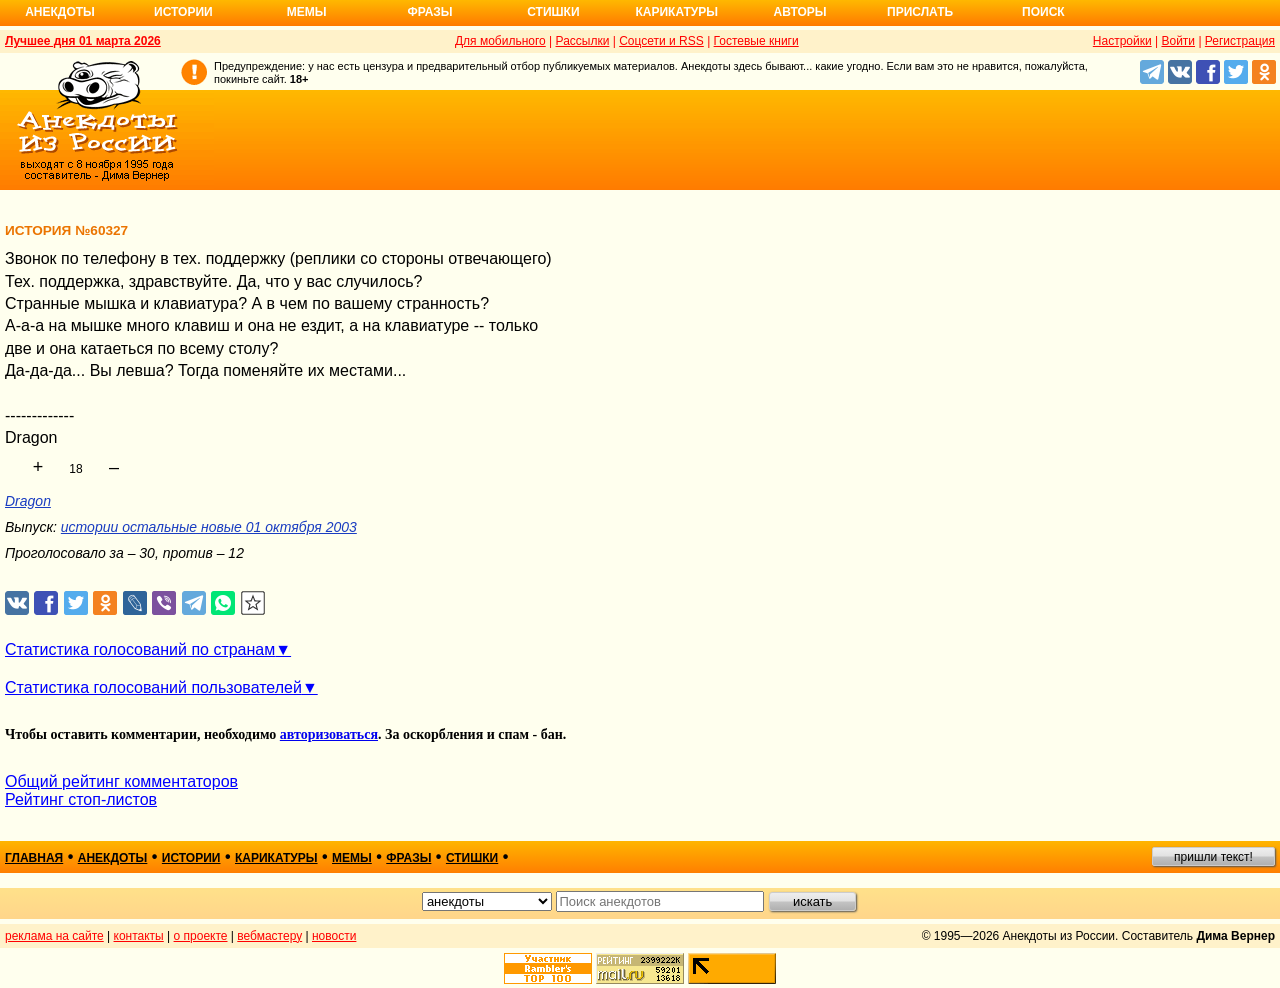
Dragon (28, 501)
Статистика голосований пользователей (153, 687)
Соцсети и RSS (661, 41)
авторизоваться (329, 734)
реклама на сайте (54, 936)
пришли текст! (1213, 857)
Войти (1178, 41)
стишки (472, 858)
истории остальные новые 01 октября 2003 (209, 527)
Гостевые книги (756, 41)
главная (34, 858)
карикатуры (276, 858)
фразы (408, 858)
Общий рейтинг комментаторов (121, 781)
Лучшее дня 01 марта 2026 (83, 41)
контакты (139, 936)
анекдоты (113, 858)
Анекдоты (60, 12)
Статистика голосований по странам (140, 649)
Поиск (1043, 12)
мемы (352, 858)
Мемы (307, 12)
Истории (183, 12)
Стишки (553, 12)
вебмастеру (269, 936)
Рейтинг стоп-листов (81, 799)
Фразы (429, 12)
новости (334, 936)
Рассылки (583, 41)
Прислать (920, 12)
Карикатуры (676, 12)
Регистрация (1240, 41)
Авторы (800, 12)
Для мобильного (500, 41)
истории (191, 858)
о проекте (201, 936)
